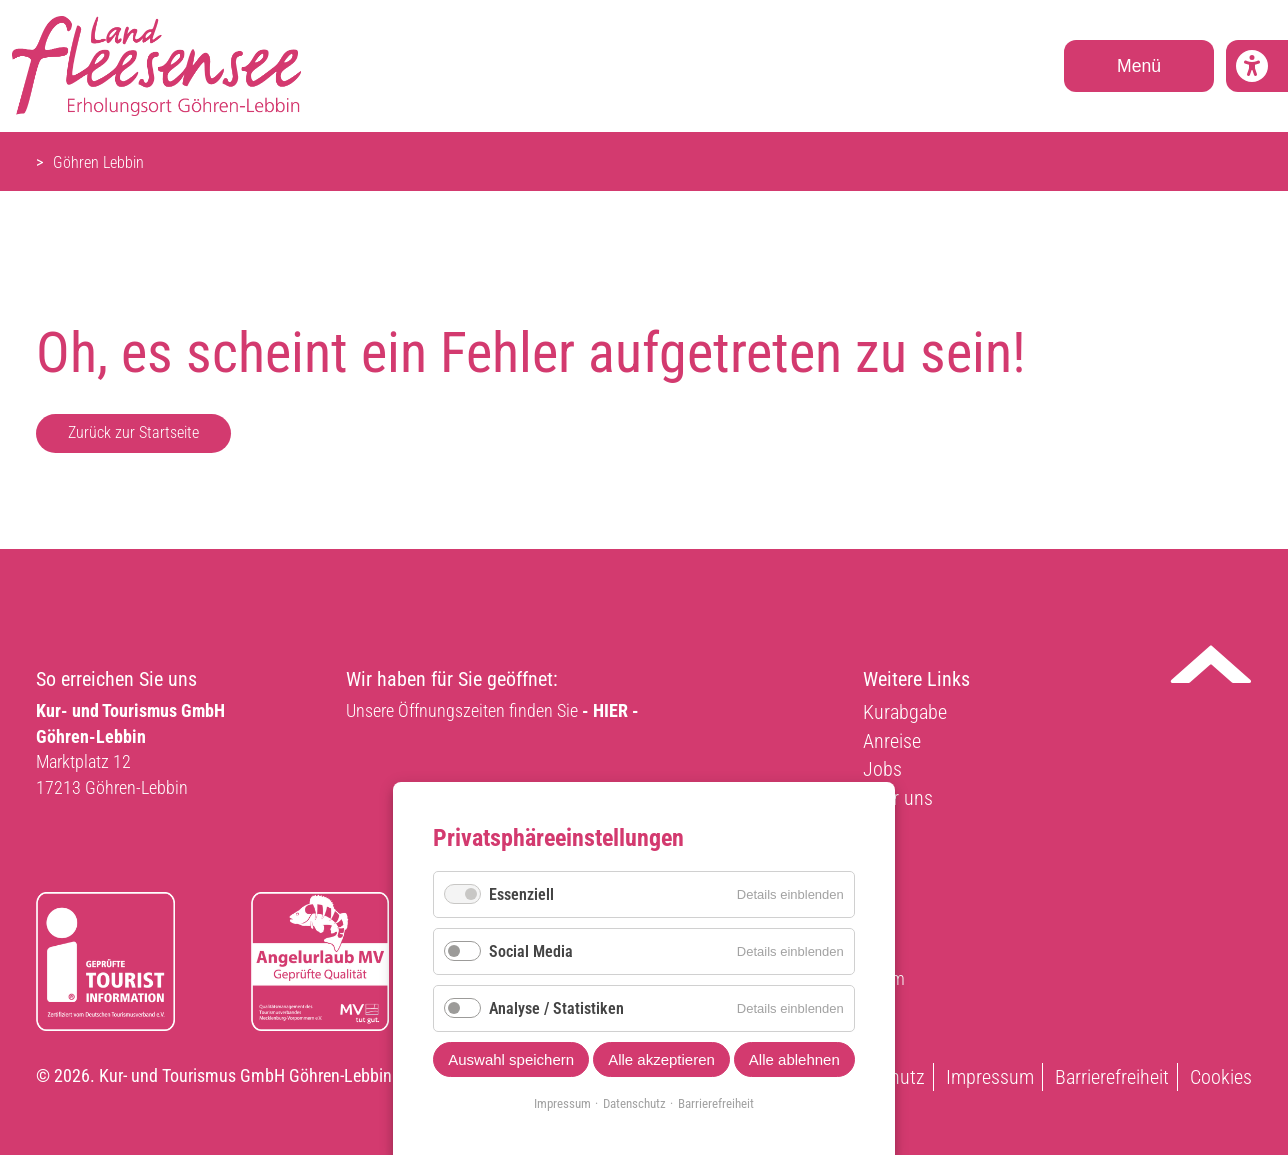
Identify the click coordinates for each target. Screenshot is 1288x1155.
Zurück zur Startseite (133, 432)
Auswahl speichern (511, 1059)
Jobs (882, 769)
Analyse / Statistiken (556, 1008)
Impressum (990, 1077)
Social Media (531, 951)
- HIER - (610, 710)
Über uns (898, 798)
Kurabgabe (905, 712)
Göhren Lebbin (98, 162)
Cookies (1221, 1077)
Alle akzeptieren (661, 1059)
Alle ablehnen (794, 1059)
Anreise (892, 741)
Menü (1139, 66)
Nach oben (1211, 664)
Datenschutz (634, 1103)
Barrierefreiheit (1112, 1077)
